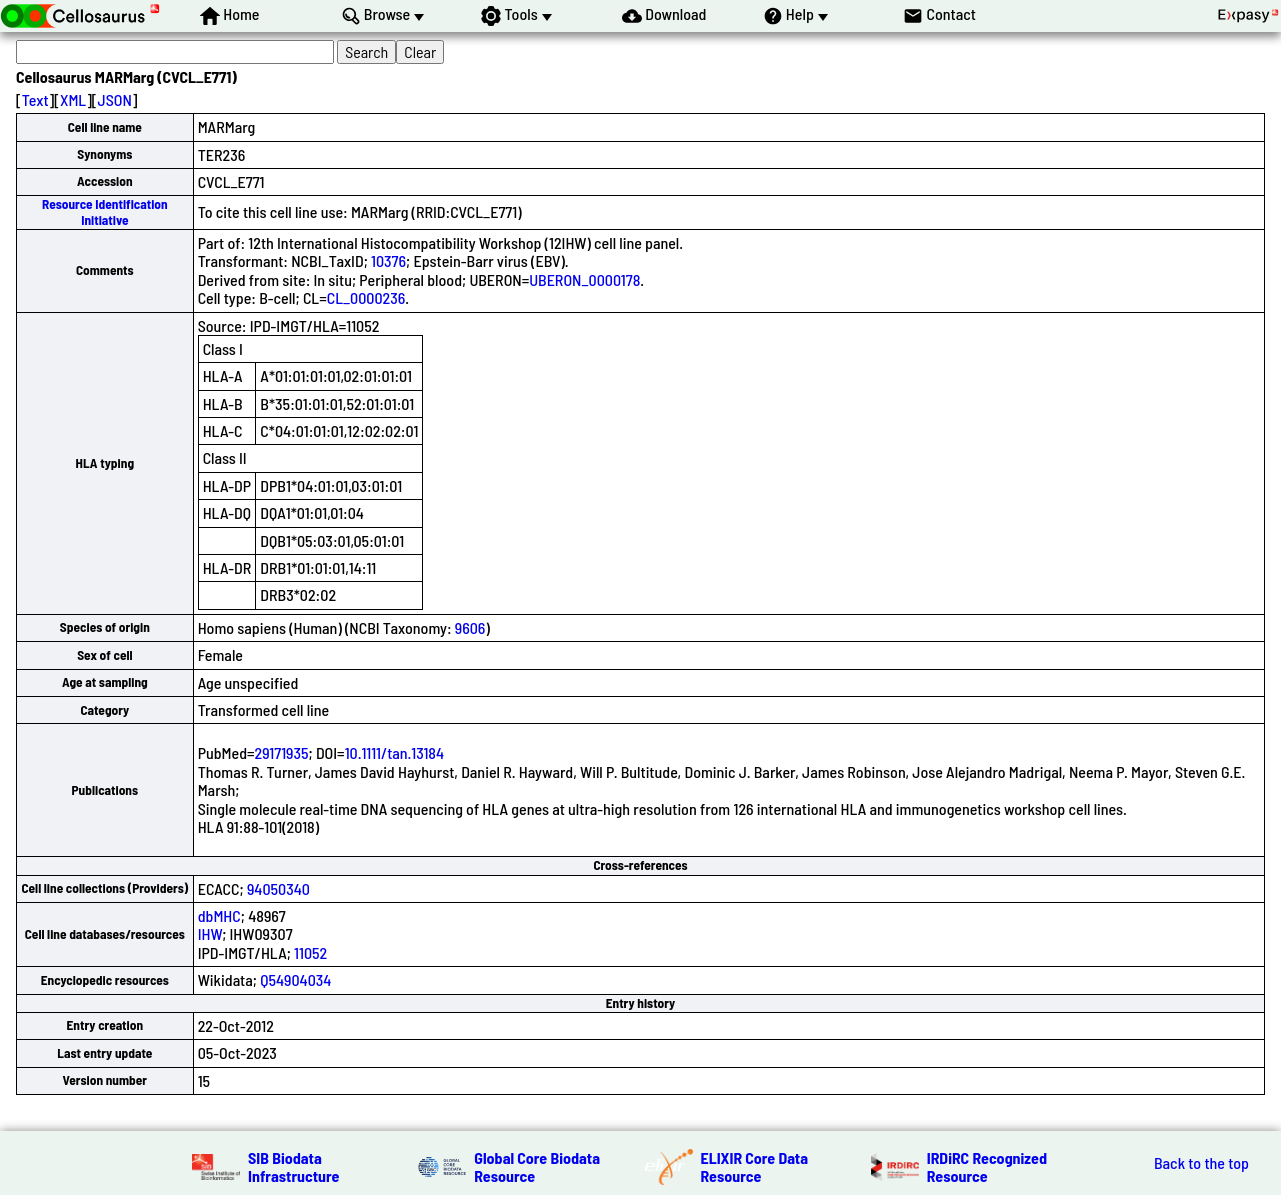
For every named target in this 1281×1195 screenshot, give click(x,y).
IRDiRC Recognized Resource (987, 1166)
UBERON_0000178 (584, 279)
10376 (388, 260)
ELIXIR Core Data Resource (755, 1166)
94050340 (278, 888)
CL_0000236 (366, 297)
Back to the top (1201, 1163)
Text (35, 99)
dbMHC (219, 915)
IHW (210, 933)
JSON (115, 99)
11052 (310, 952)
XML (73, 99)
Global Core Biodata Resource (537, 1166)
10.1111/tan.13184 (394, 752)
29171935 (282, 752)
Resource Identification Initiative (105, 211)
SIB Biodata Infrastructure (293, 1166)
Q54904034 (295, 979)
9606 (470, 627)
